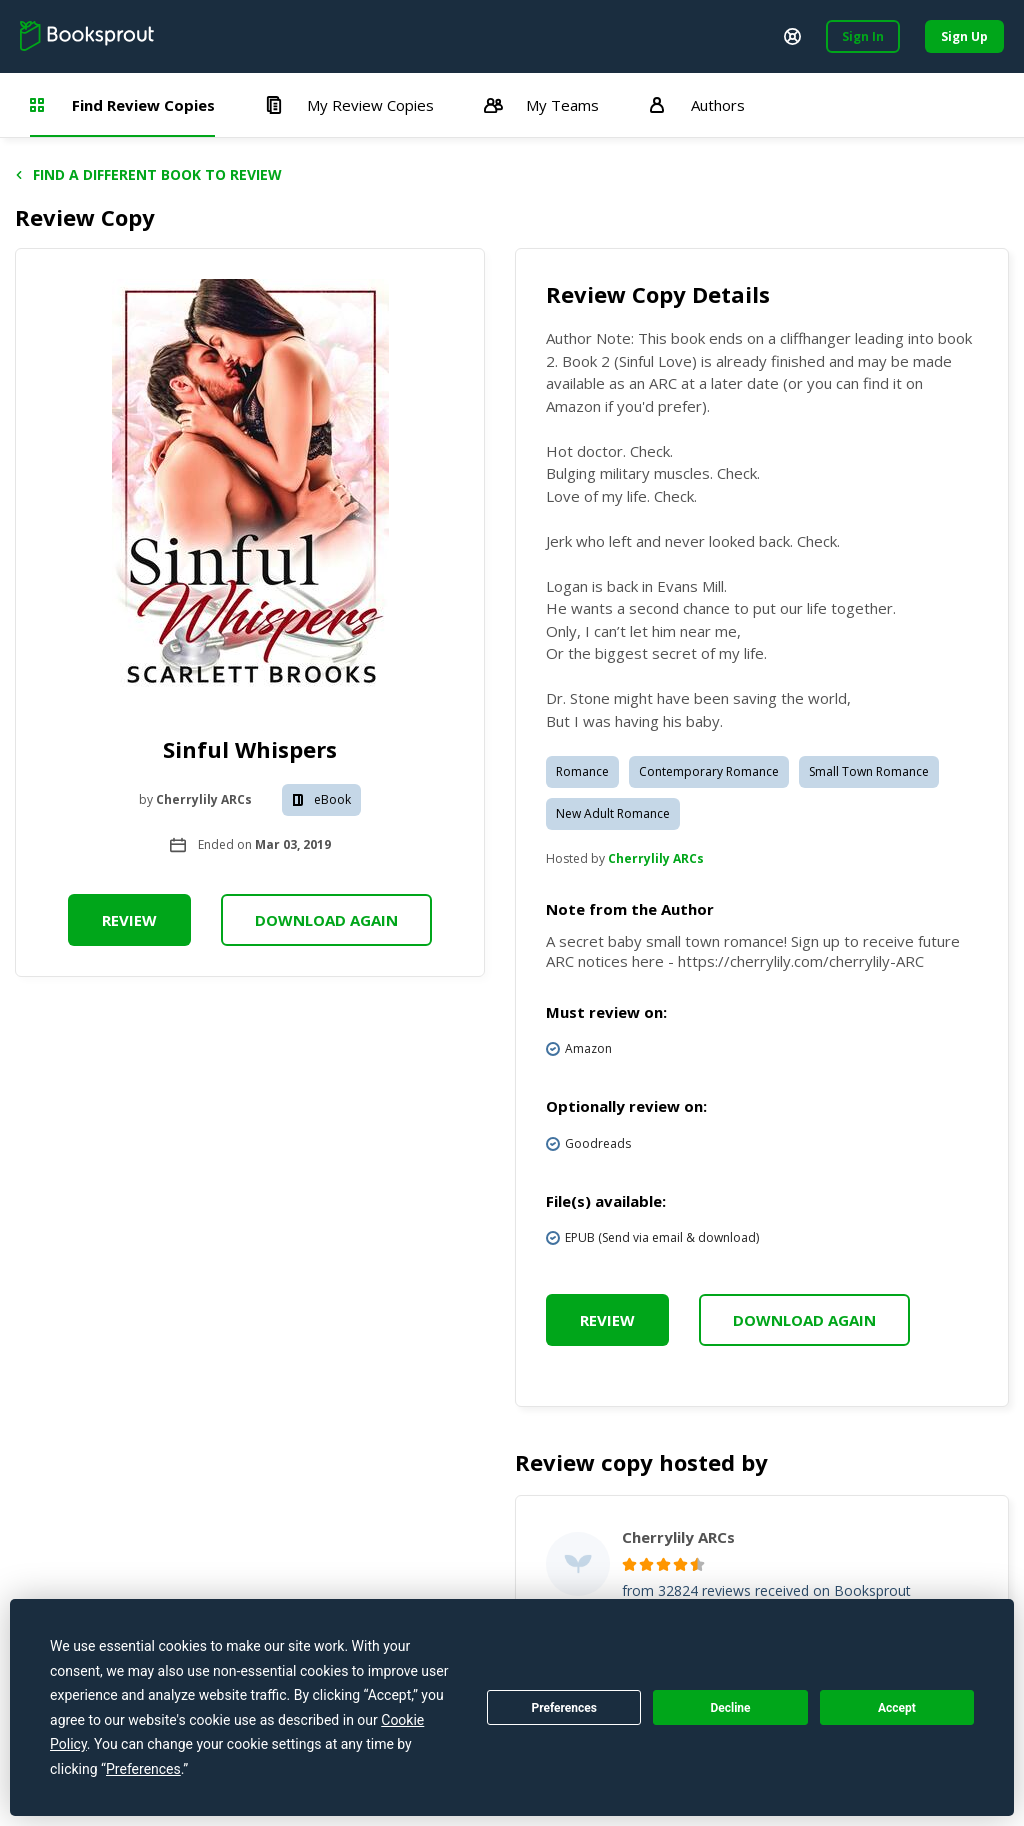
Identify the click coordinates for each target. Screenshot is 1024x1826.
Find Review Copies (122, 105)
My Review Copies (349, 105)
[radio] (629, 1564)
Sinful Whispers (250, 749)
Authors (697, 105)
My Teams (541, 105)
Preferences (564, 1708)
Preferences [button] (143, 1769)
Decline (730, 1708)
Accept (897, 1708)
